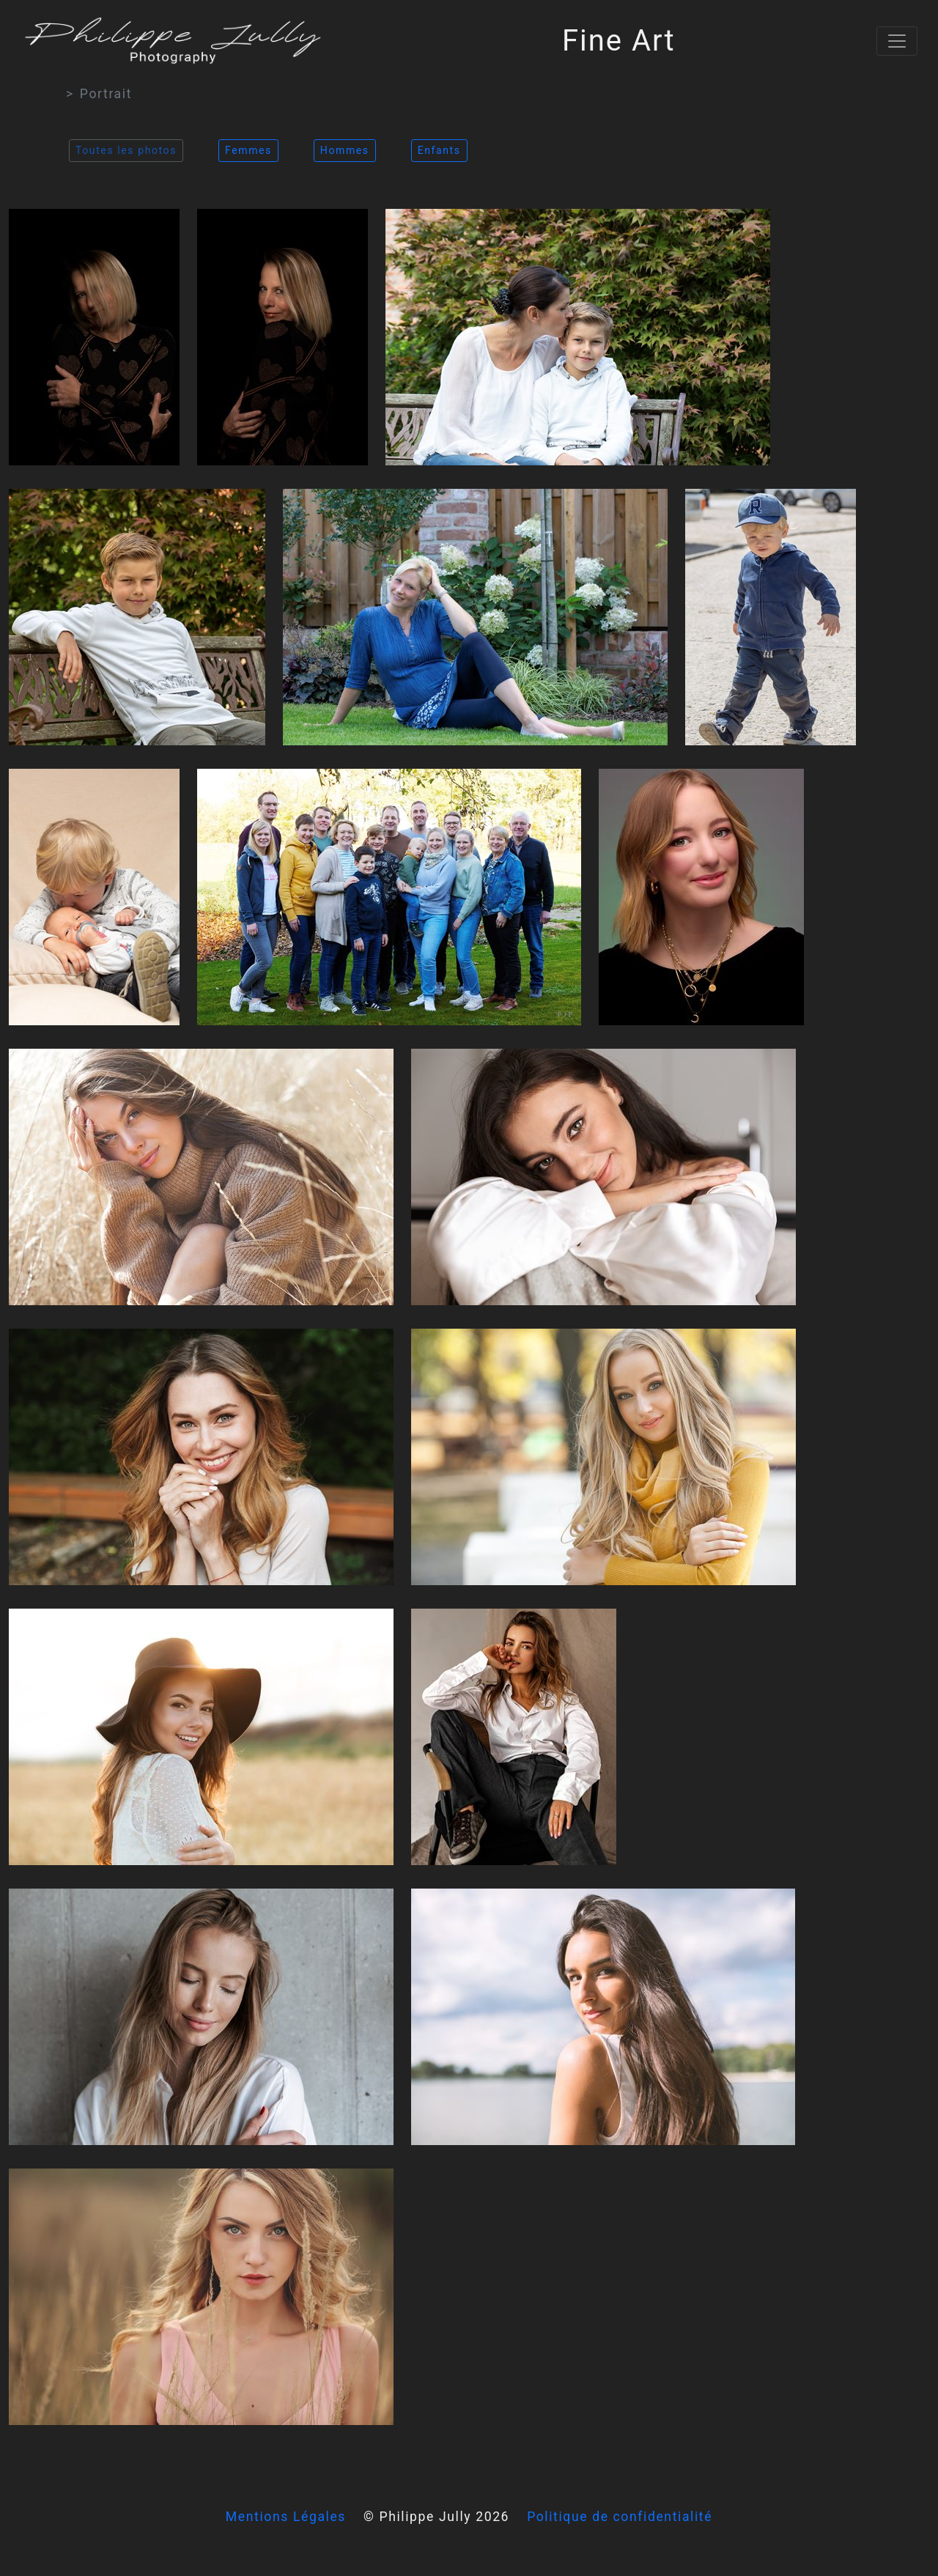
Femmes (248, 150)
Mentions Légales (286, 2516)
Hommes (344, 150)
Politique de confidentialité (619, 2516)
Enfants (439, 150)
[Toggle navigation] (896, 41)
